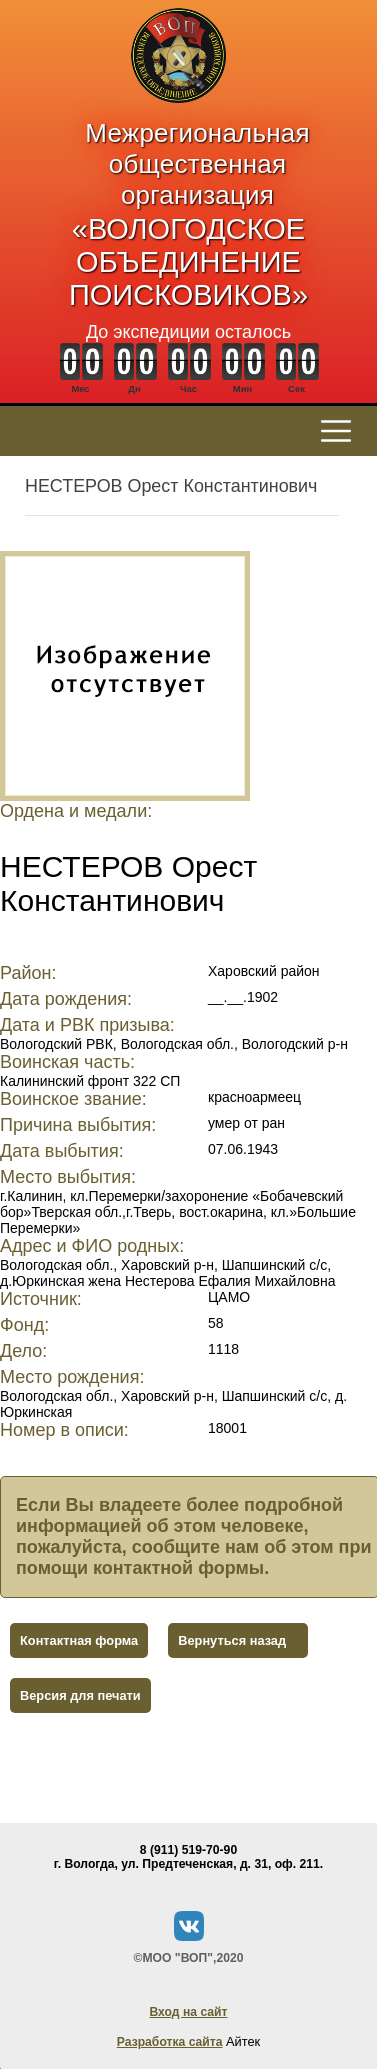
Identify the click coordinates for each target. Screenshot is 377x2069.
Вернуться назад (232, 1640)
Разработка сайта (170, 2042)
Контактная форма (79, 1640)
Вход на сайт (188, 2012)
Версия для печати (80, 1695)
